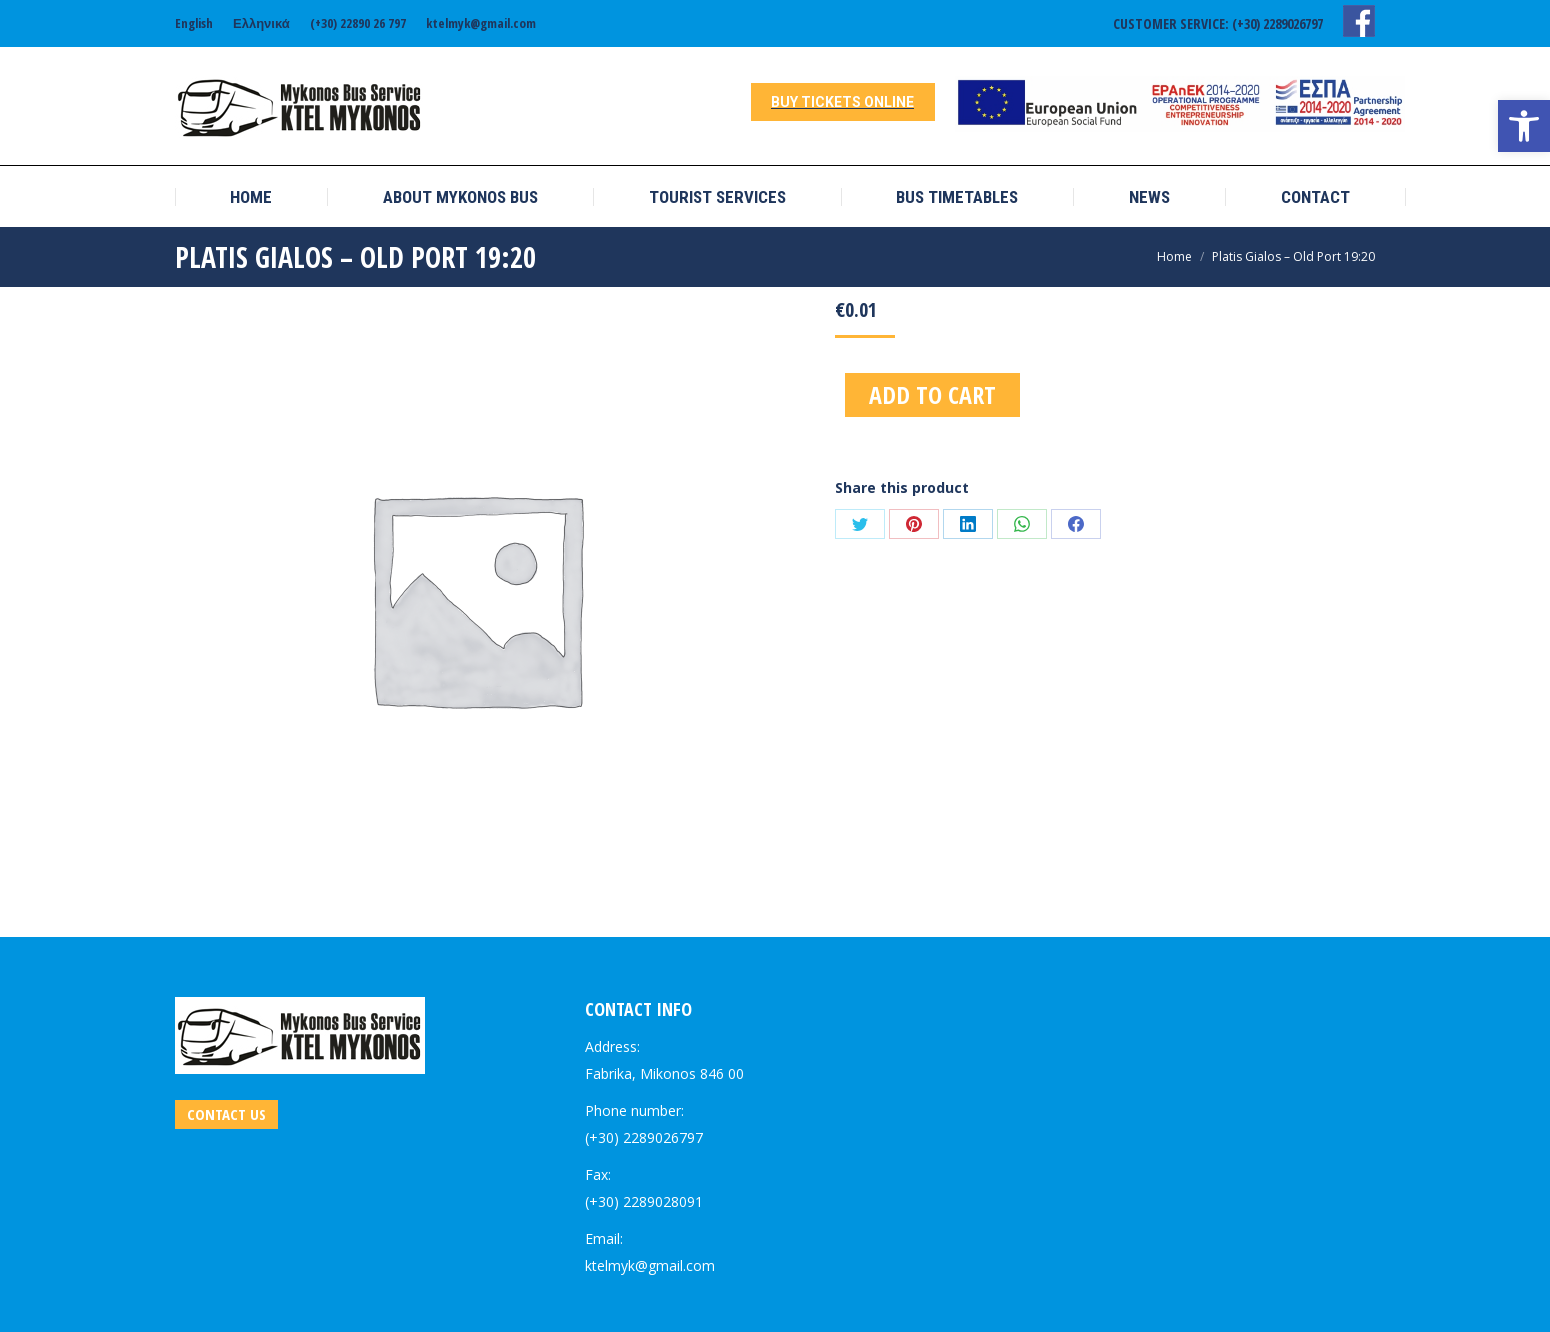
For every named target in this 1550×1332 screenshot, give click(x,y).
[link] (1524, 126)
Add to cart (932, 394)
